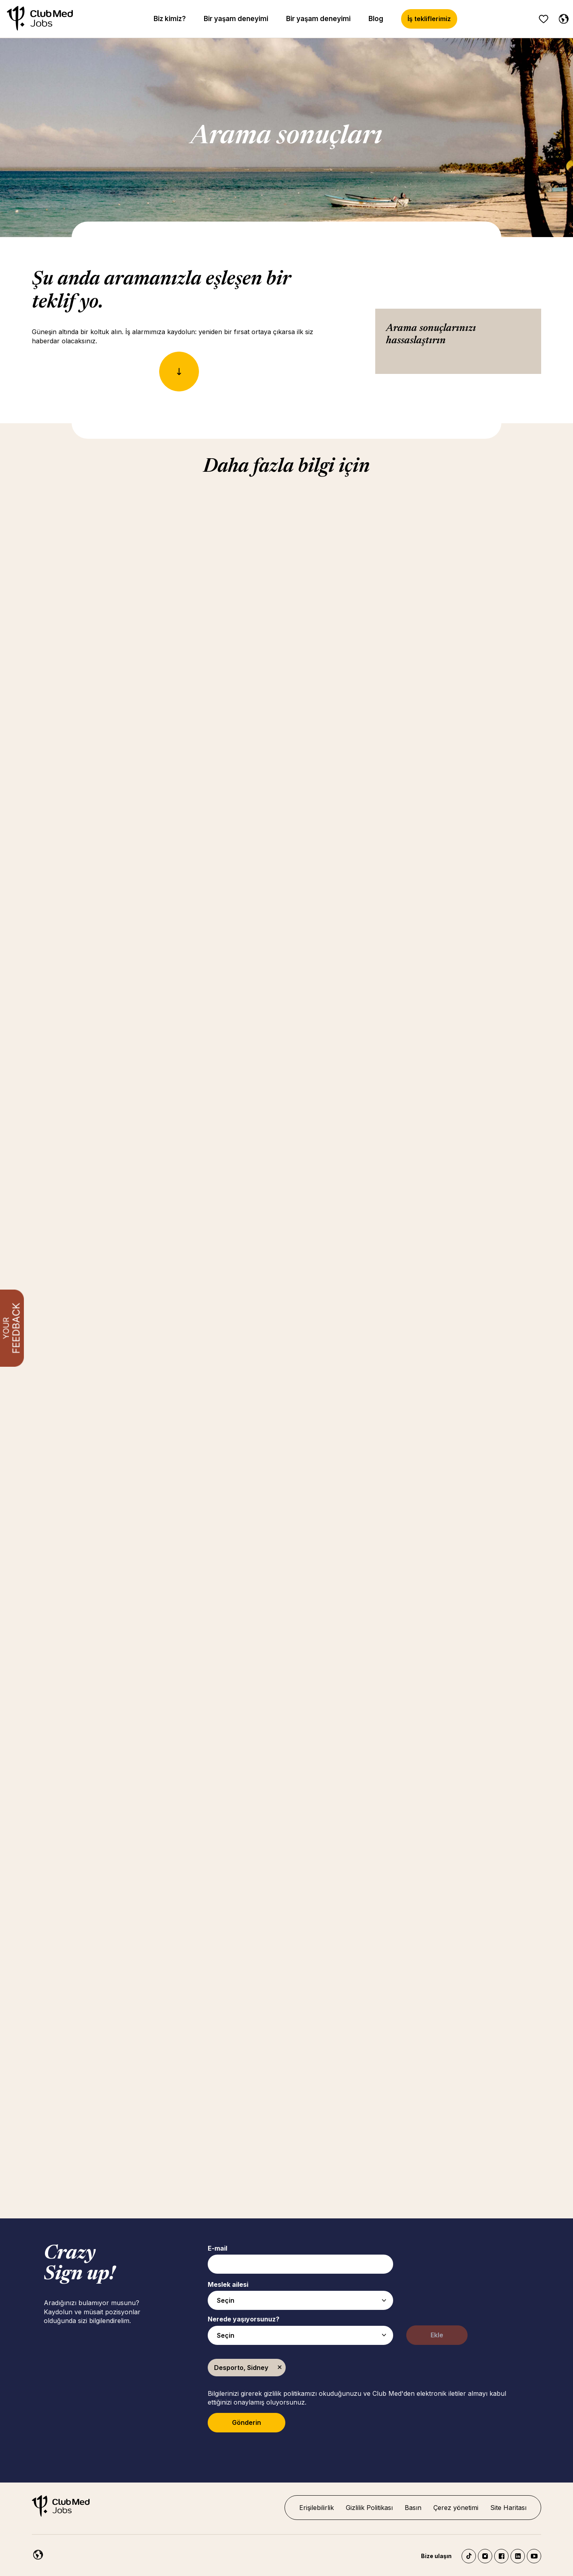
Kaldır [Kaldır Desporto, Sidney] (280, 2367)
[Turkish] (561, 17)
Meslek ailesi (228, 2284)
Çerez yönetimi (455, 2508)
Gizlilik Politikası (369, 2508)
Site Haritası (508, 2508)
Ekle (437, 2335)
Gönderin (246, 2422)
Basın (413, 2508)
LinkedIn (518, 2556)
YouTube (534, 2556)
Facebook (501, 2556)
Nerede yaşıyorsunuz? (243, 2319)
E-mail (217, 2248)
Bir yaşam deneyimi (236, 19)
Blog (375, 19)
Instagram (485, 2556)
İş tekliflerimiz (429, 19)
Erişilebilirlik (316, 2508)
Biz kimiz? (170, 19)
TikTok (469, 2556)
